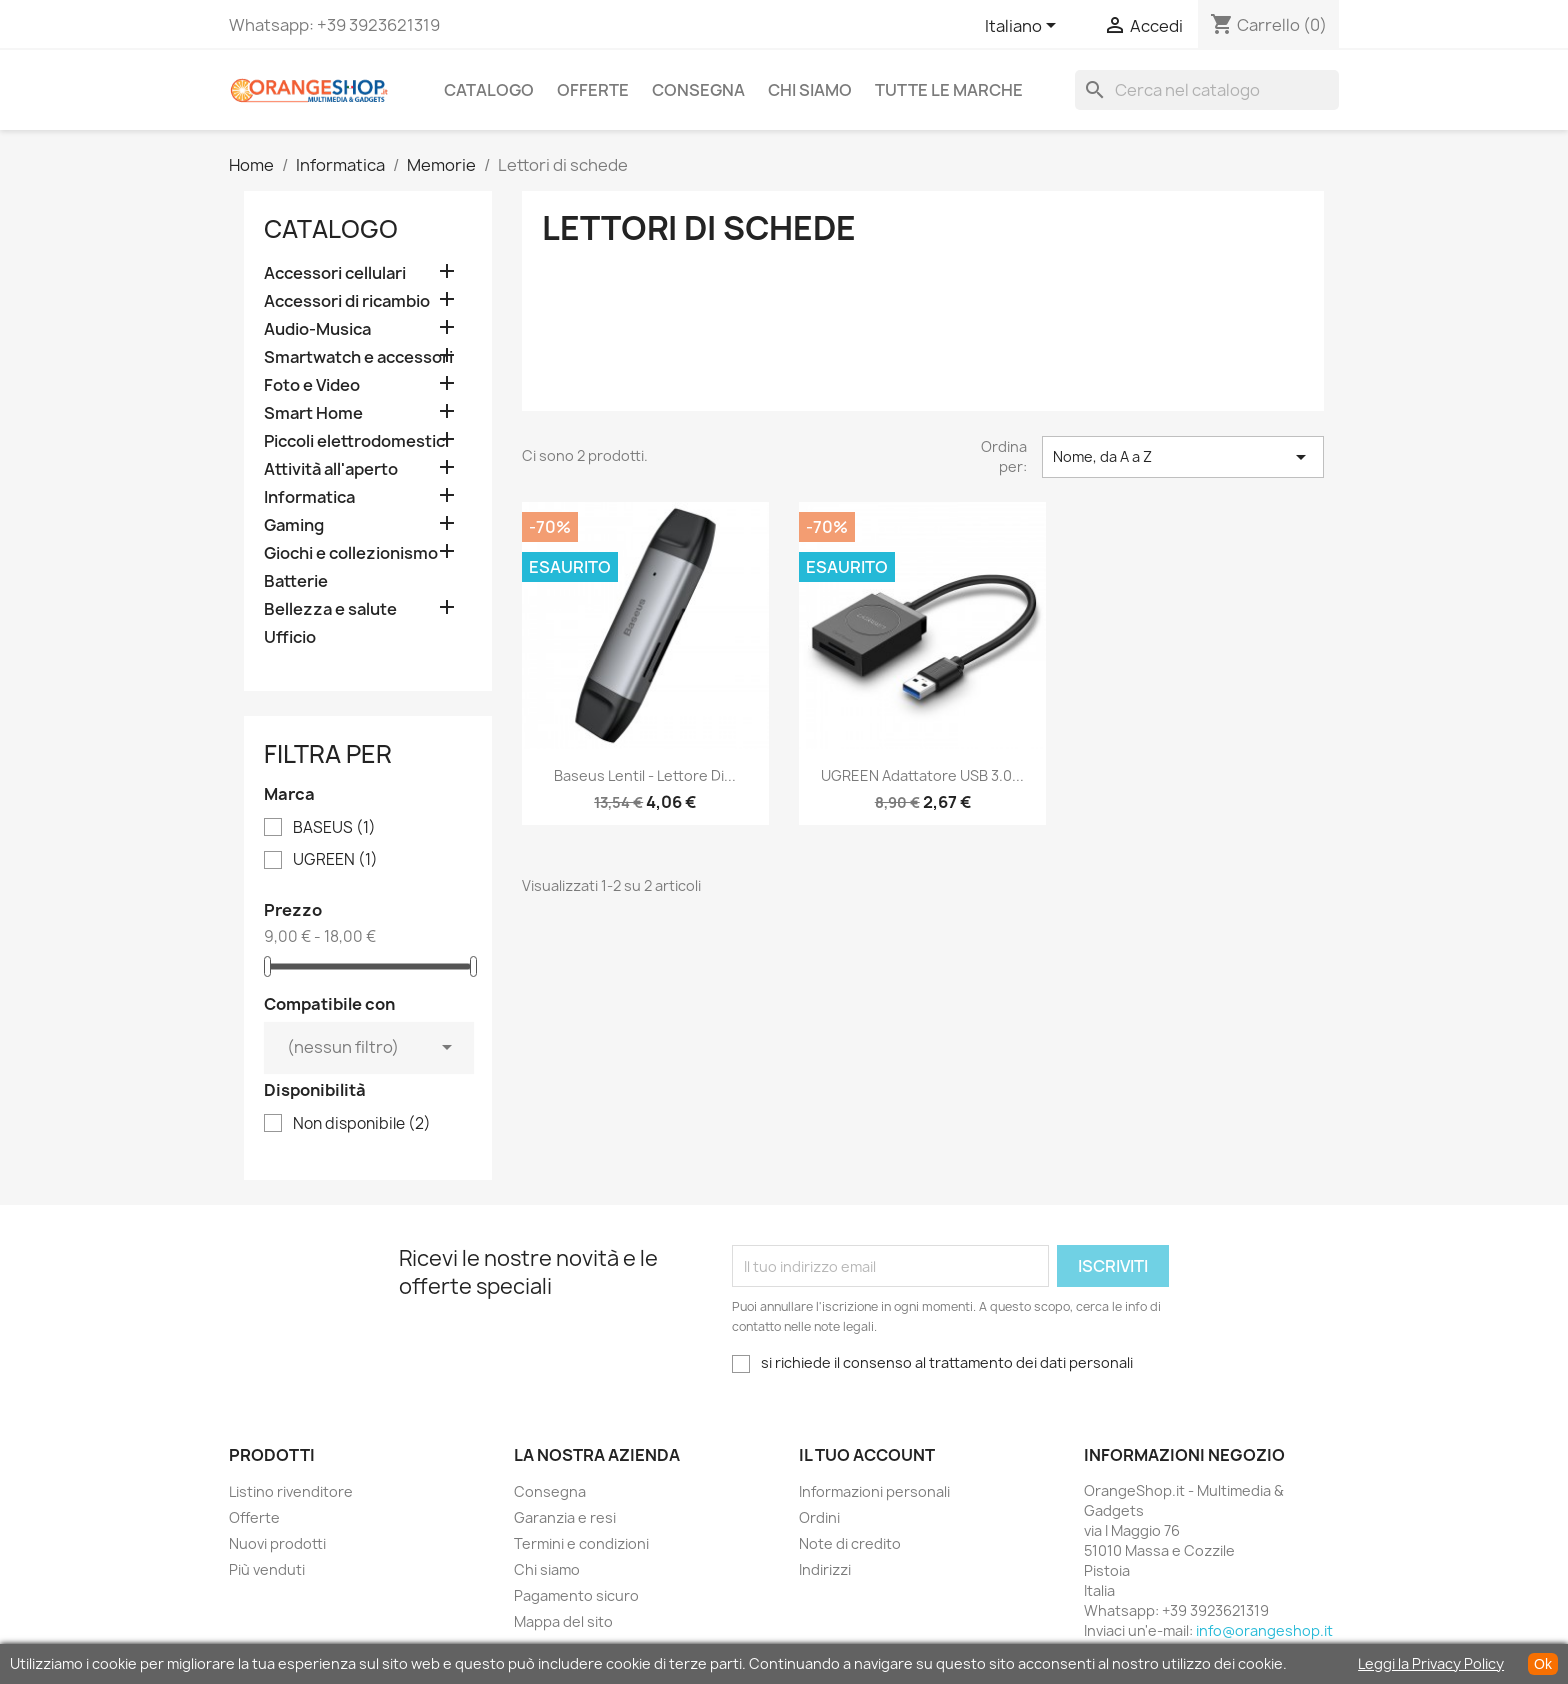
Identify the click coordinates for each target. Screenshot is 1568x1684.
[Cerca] (1207, 90)
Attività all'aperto (331, 469)
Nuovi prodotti (277, 1543)
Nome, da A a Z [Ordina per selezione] (1183, 457)
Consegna (698, 90)
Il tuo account (867, 1455)
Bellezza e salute (330, 609)
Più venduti (267, 1569)
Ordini (819, 1517)
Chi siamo (810, 90)
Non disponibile (362, 1124)
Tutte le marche (949, 90)
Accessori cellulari (335, 273)
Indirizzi (825, 1569)
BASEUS (334, 828)
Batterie (296, 581)
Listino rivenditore (291, 1491)
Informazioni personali (874, 1491)
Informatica (309, 497)
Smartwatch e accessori (358, 357)
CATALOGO (489, 90)
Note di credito (850, 1543)
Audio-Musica (317, 329)
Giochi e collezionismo (351, 553)
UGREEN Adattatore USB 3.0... (922, 775)
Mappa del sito (563, 1621)
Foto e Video (312, 385)
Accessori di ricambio (347, 301)
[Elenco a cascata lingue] (1024, 27)
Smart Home (313, 413)
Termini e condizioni (581, 1543)
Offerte (593, 90)
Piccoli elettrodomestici (356, 441)
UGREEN (335, 860)
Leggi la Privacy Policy (1431, 1663)
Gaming (294, 525)
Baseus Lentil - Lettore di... (645, 775)
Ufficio (290, 637)
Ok (1543, 1664)
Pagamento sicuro (576, 1595)
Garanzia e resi (565, 1517)
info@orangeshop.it (1264, 1630)
